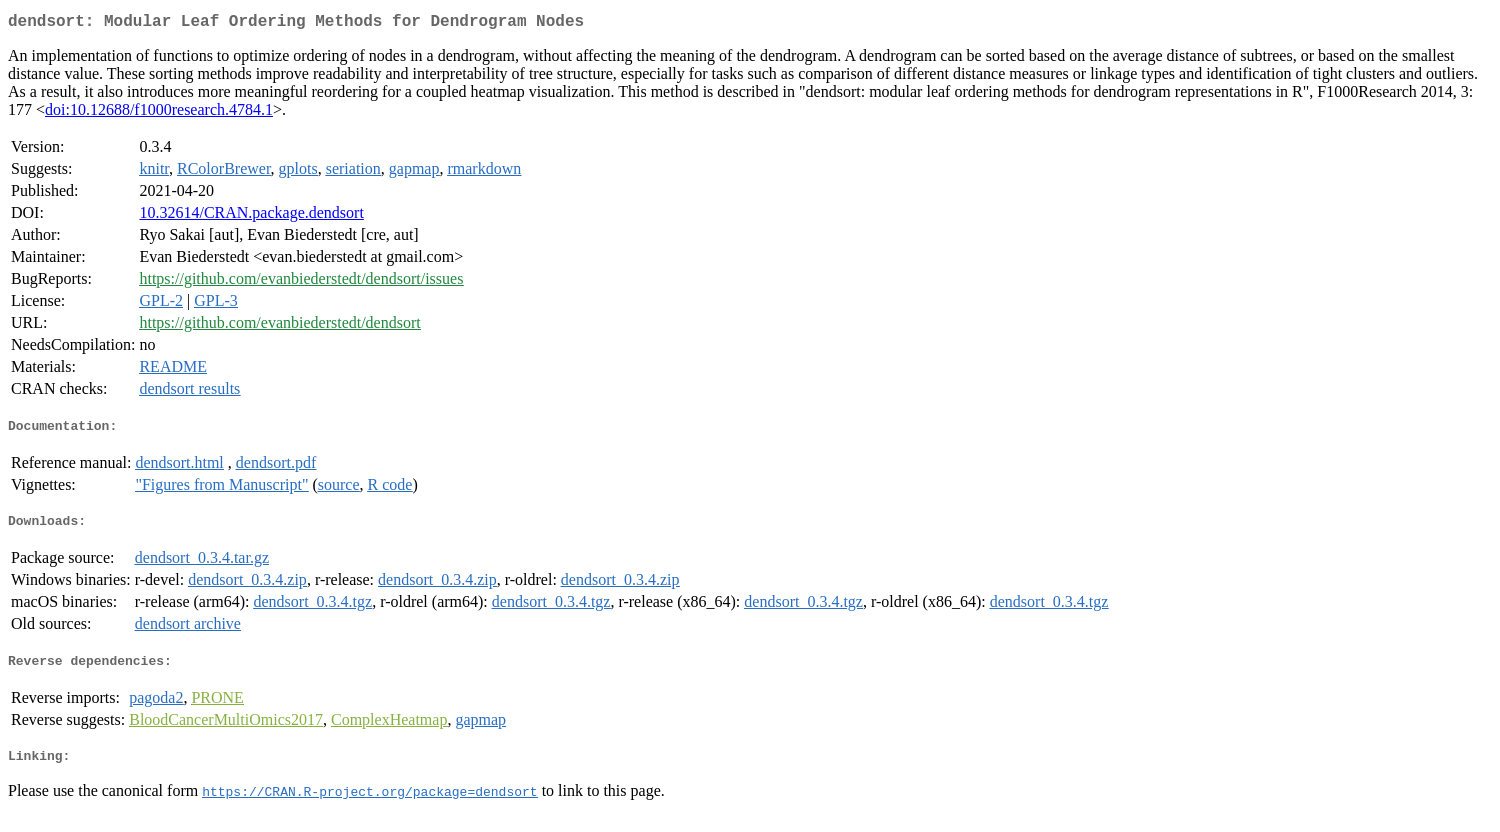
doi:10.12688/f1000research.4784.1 (159, 113)
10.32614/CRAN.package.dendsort (251, 216)
